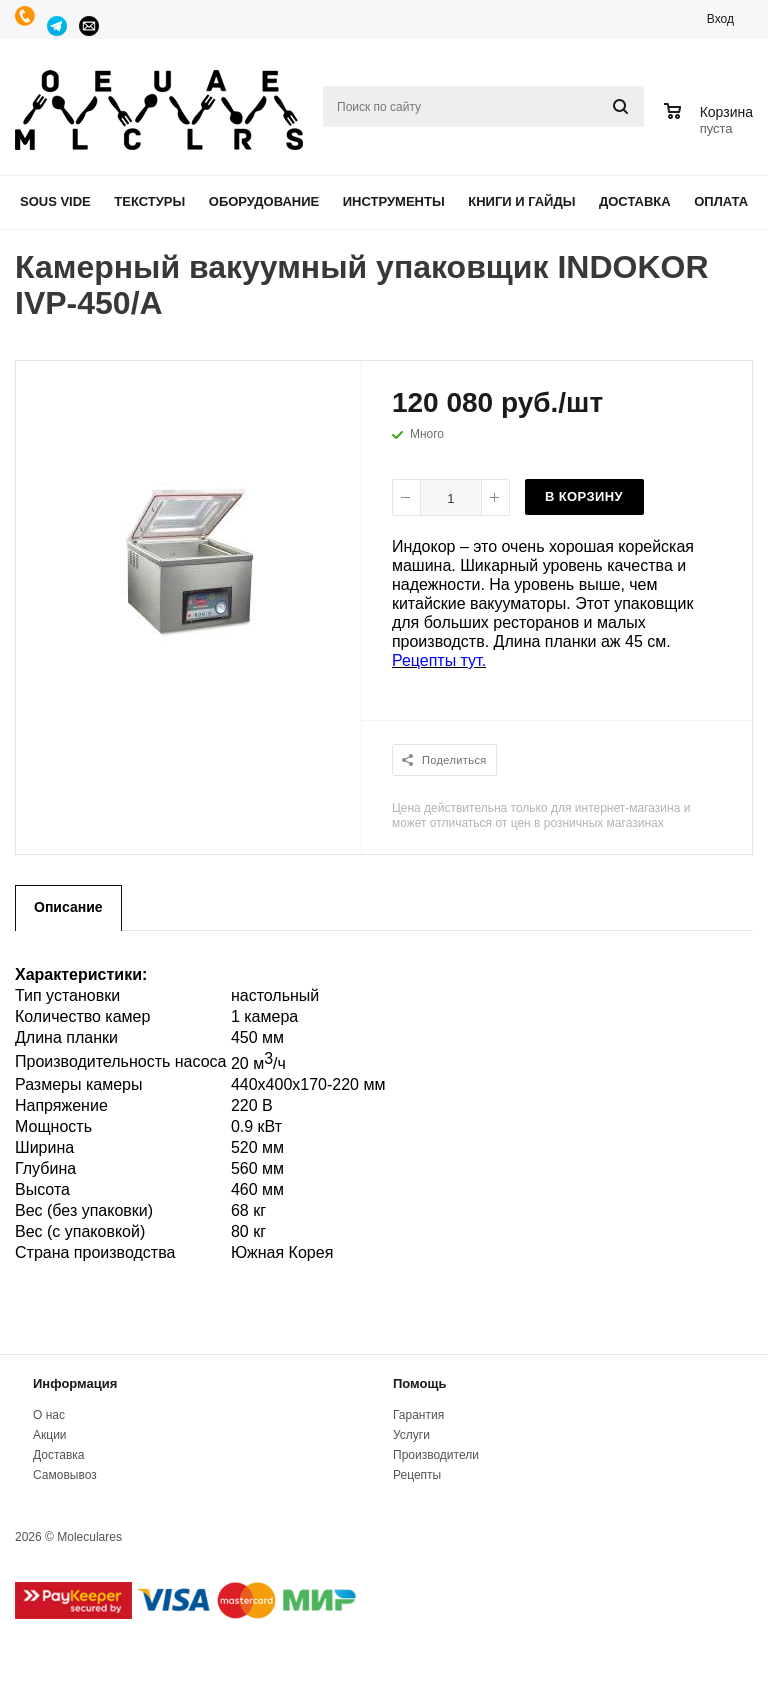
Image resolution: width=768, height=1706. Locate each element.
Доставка (635, 201)
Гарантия (418, 1415)
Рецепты (417, 1475)
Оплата (721, 201)
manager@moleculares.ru (90, 26)
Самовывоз (65, 1475)
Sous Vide (55, 201)
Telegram (58, 26)
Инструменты (394, 201)
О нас (49, 1415)
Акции (50, 1435)
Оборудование (264, 201)
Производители (436, 1455)
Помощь (419, 1383)
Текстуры (149, 201)
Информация (75, 1383)
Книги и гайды (521, 201)
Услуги (411, 1435)
